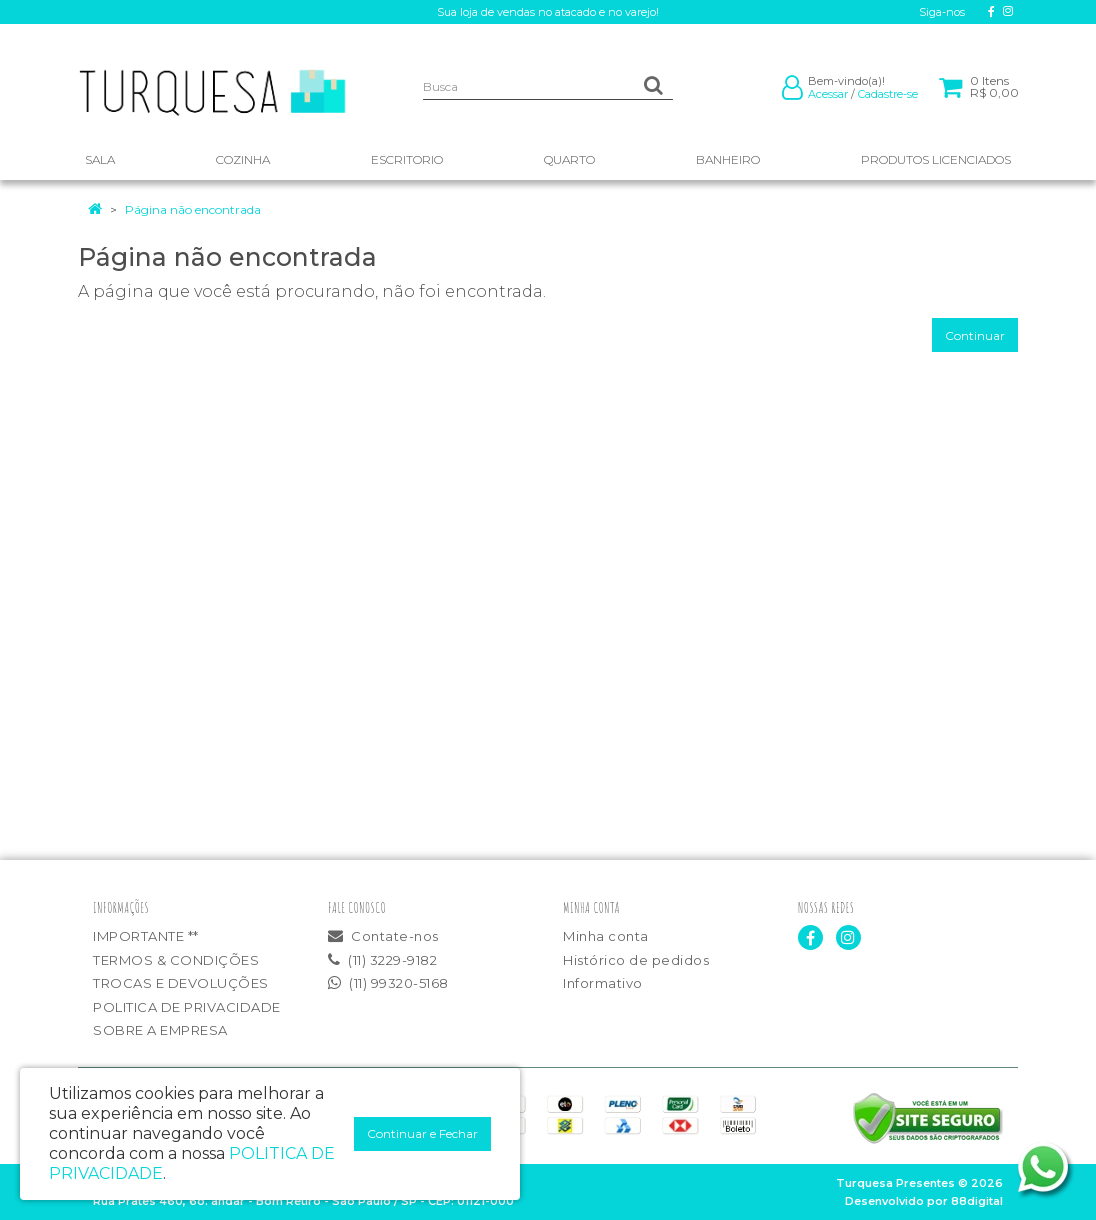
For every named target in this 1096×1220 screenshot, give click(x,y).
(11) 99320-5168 (388, 983)
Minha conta (606, 936)
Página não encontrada (193, 209)
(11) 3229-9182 (382, 960)
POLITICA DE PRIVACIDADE (187, 1007)
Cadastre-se (888, 94)
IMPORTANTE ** (146, 936)
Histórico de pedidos (636, 960)
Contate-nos (383, 936)
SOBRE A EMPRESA (160, 1030)
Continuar (975, 335)
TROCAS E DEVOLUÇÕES (181, 983)
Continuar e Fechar (422, 1133)
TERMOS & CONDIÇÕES (176, 960)
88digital (977, 1201)
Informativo (603, 983)
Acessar (828, 94)
